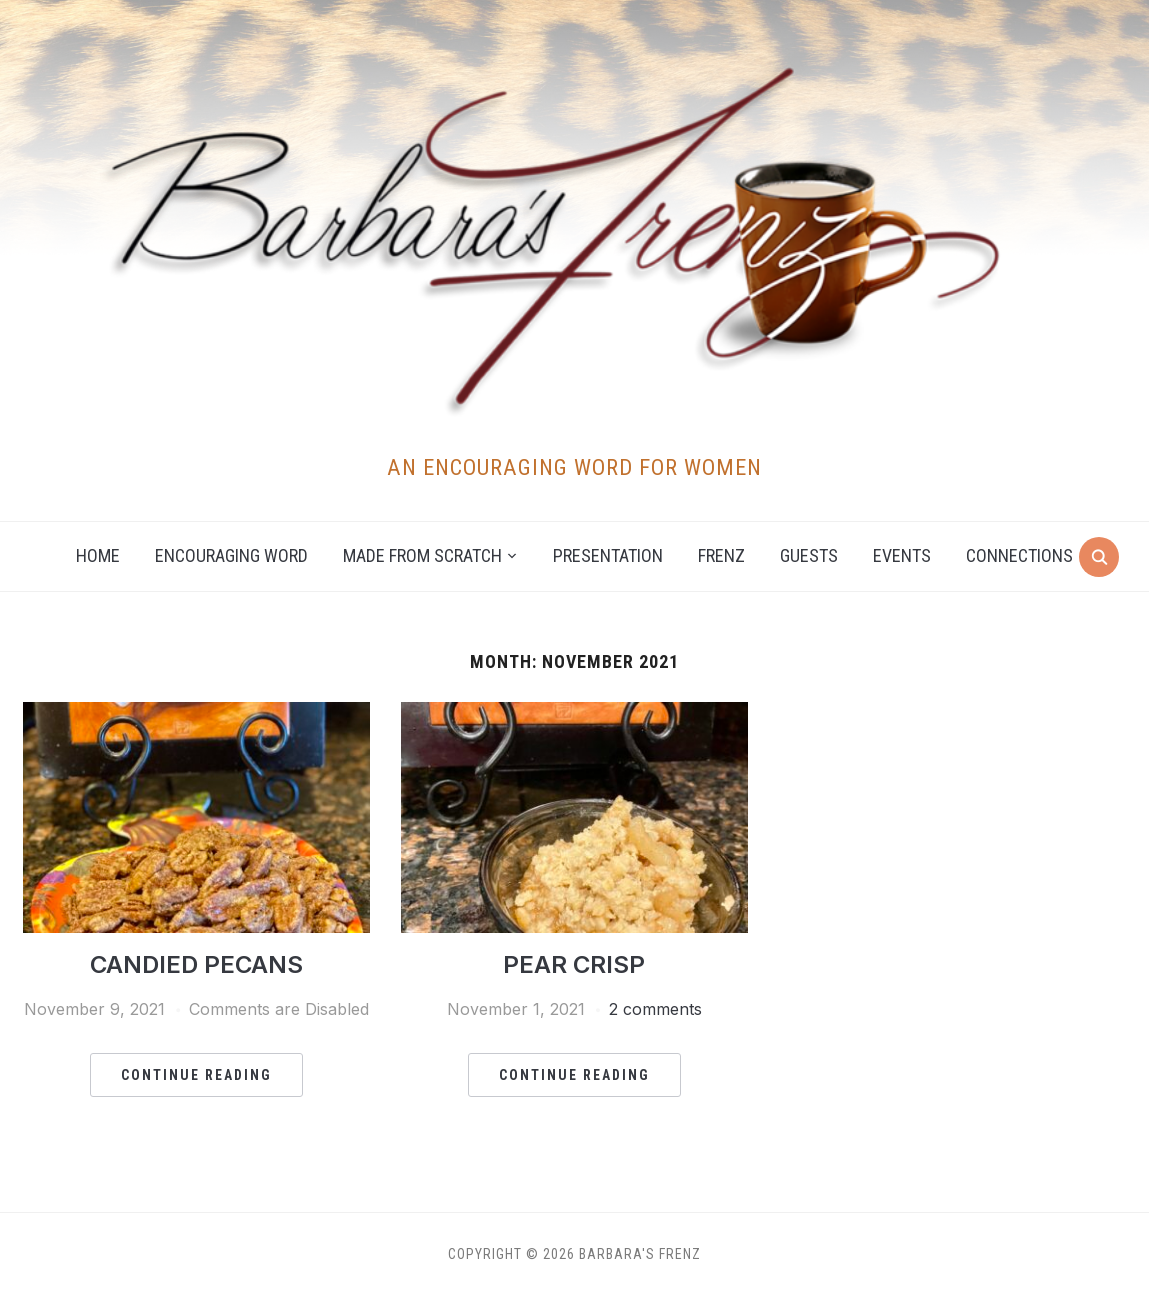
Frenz (721, 555)
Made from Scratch (422, 555)
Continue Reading (196, 1075)
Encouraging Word (231, 555)
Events (902, 555)
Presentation (608, 555)
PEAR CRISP (574, 964)
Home (98, 555)
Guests (809, 555)
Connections (1019, 555)
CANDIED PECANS (196, 964)
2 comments (655, 1009)
